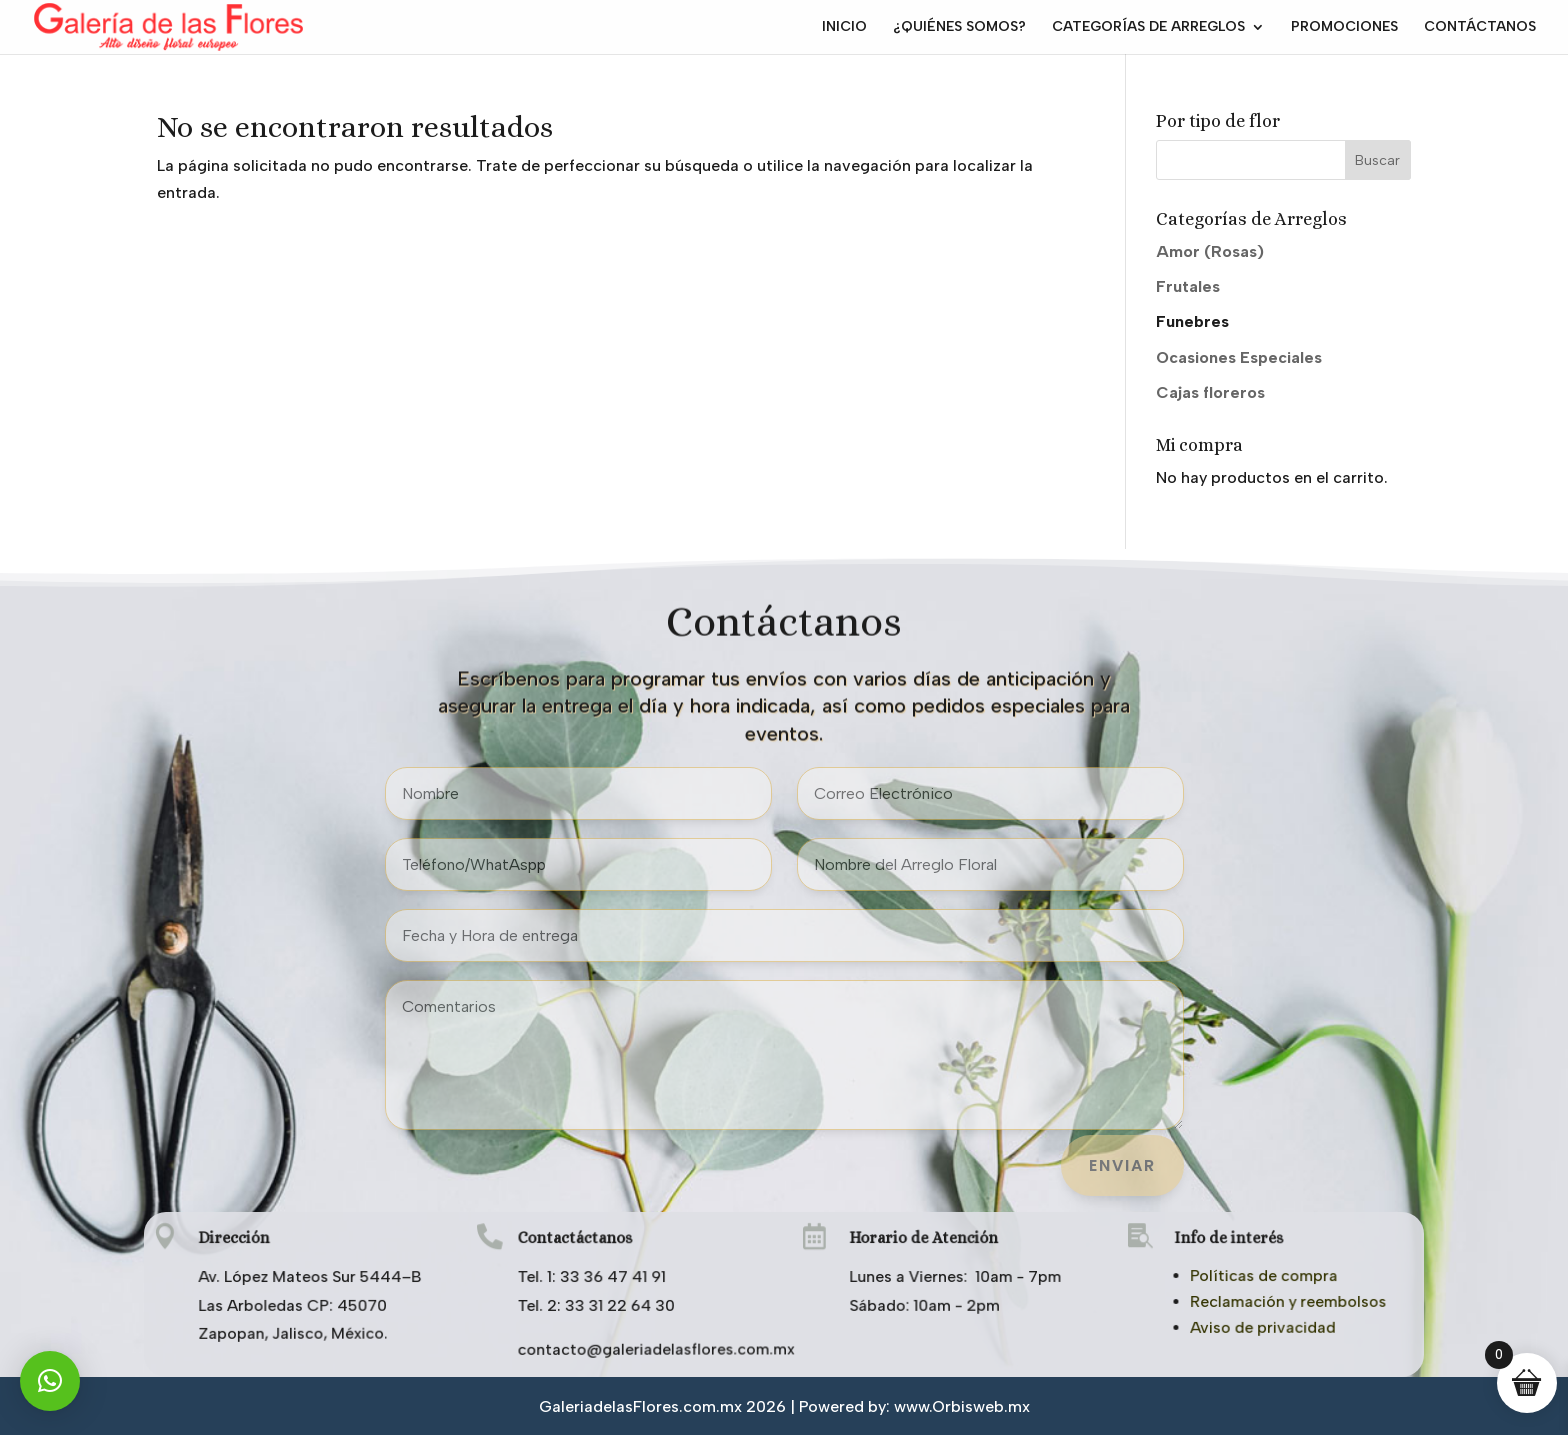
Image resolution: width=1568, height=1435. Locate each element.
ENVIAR (1122, 1165)
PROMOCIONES (1344, 27)
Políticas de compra (1259, 1275)
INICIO (844, 27)
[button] (50, 1381)
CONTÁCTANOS (1480, 27)
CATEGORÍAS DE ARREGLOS (1148, 27)
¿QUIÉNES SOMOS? (959, 27)
